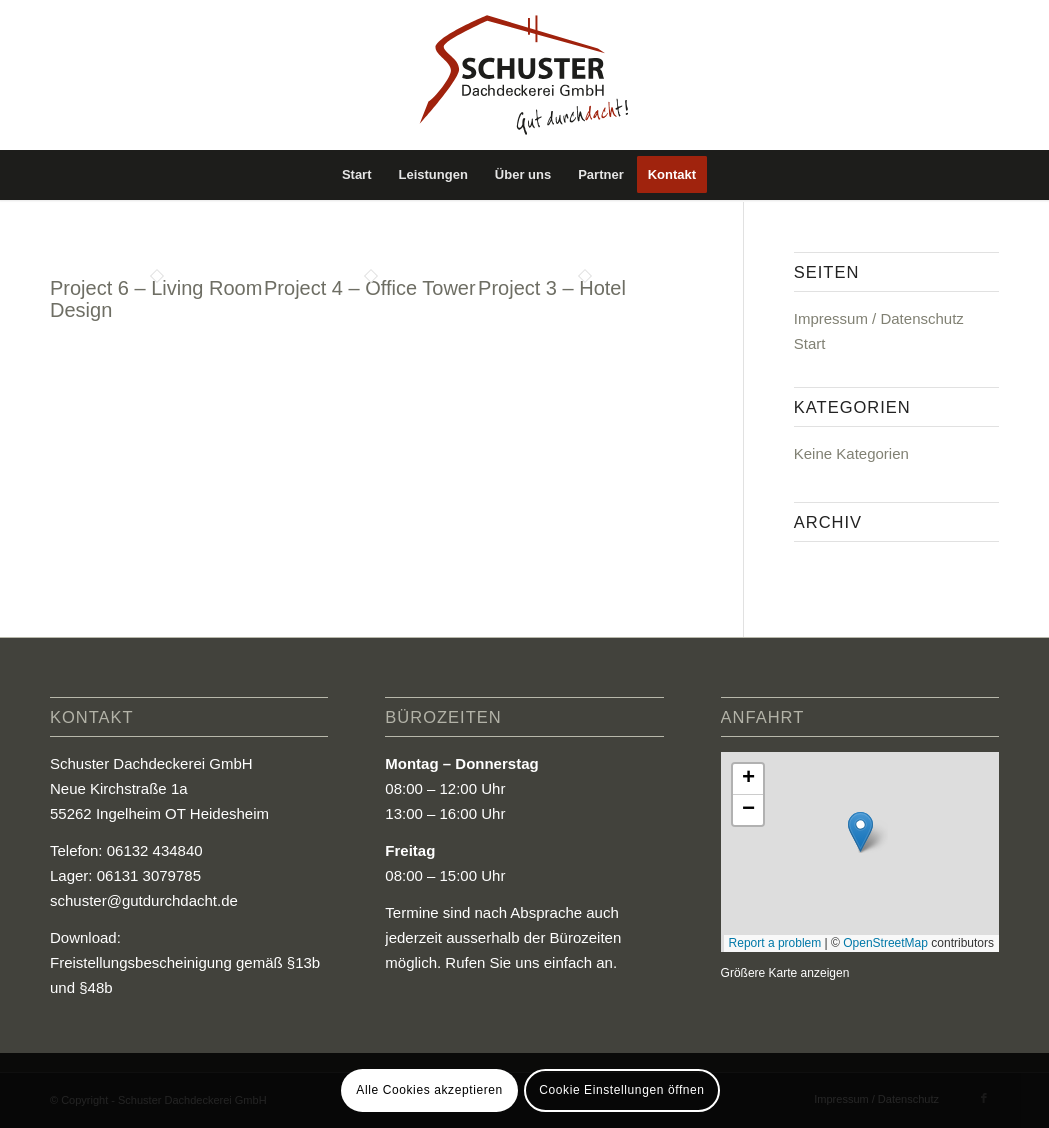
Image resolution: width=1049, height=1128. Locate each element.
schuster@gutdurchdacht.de (144, 900)
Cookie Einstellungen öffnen (621, 1090)
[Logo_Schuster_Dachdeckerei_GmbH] (524, 75)
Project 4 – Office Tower (370, 288)
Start (810, 343)
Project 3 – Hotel (552, 288)
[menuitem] (357, 175)
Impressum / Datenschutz (879, 318)
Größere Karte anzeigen (785, 973)
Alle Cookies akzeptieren (429, 1090)
